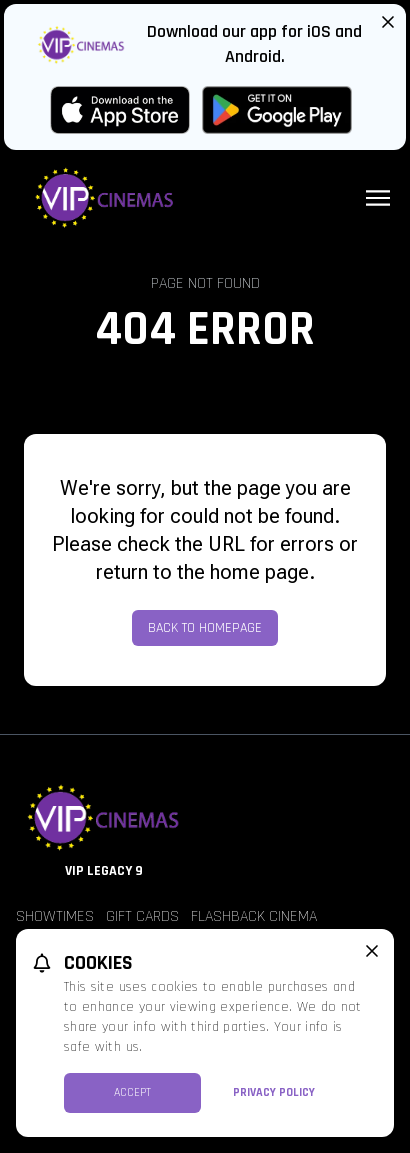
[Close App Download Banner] (388, 22)
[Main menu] (378, 198)
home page (259, 572)
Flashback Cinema (254, 916)
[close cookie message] (372, 951)
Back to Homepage (205, 628)
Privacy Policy (274, 1092)
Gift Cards (142, 916)
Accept (132, 1092)
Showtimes (55, 916)
